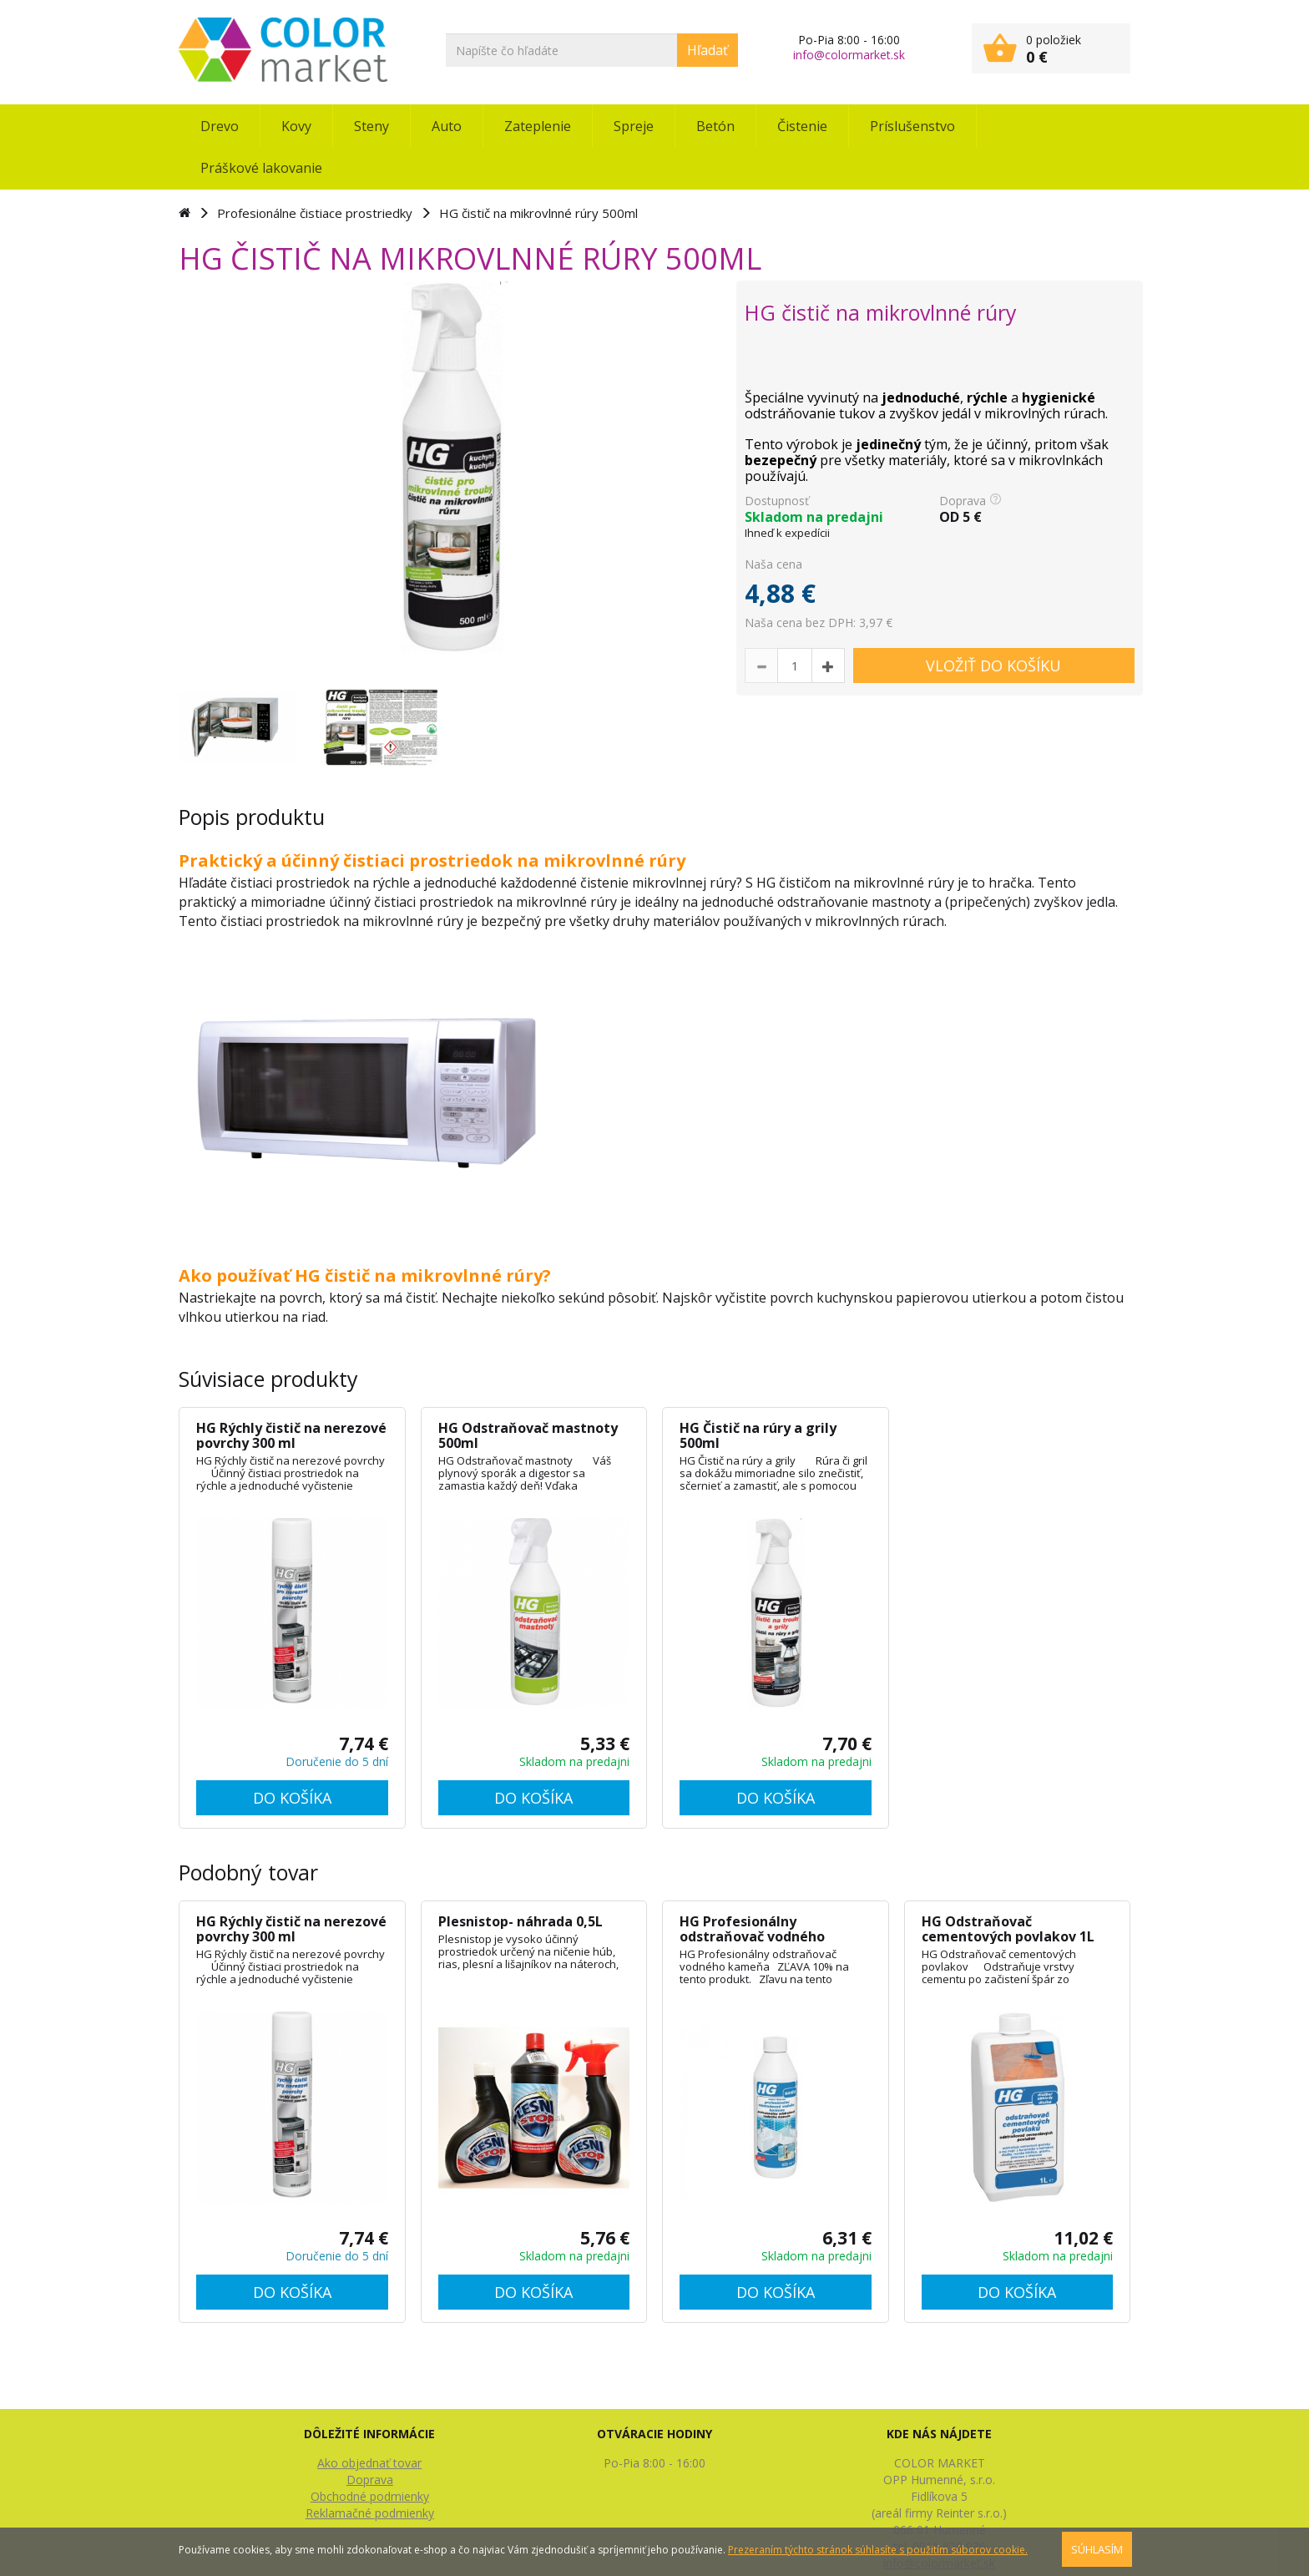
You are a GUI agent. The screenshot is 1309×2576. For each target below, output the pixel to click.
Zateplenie (537, 126)
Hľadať (707, 50)
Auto (447, 126)
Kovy (296, 126)
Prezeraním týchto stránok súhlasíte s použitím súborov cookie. (878, 2550)
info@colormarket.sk (849, 55)
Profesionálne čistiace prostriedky (314, 213)
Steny (371, 126)
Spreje (634, 126)
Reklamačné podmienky (370, 2513)
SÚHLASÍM (1097, 2549)
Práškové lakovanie (261, 168)
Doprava (369, 2479)
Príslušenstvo (912, 126)
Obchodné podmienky (370, 2496)
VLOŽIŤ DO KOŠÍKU (993, 665)
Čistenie (802, 126)
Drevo (219, 126)
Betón (715, 126)
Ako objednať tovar (369, 2463)
